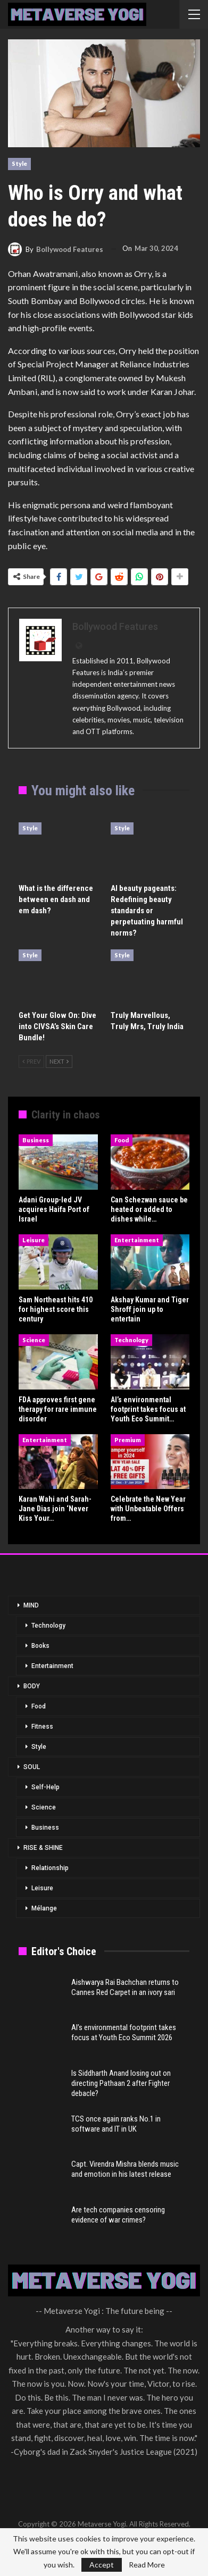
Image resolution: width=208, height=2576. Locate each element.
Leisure (33, 1239)
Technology (131, 1339)
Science (33, 1339)
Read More (147, 2565)
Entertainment (136, 1239)
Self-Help (45, 1787)
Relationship (50, 1868)
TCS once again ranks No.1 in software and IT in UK (116, 2124)
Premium (127, 1439)
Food (121, 1140)
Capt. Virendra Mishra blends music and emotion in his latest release (125, 2169)
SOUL (31, 1767)
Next (59, 1061)
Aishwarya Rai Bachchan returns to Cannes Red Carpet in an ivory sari (125, 1987)
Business (35, 1140)
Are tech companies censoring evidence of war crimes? (118, 2215)
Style (19, 163)
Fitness (42, 1726)
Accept (101, 2564)
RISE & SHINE (43, 1847)
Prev (31, 1061)
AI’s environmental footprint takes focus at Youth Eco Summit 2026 (123, 2032)
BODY (31, 1686)
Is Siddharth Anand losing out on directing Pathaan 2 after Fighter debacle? (121, 2083)
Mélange (44, 1908)
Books (40, 1645)
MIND (31, 1605)
